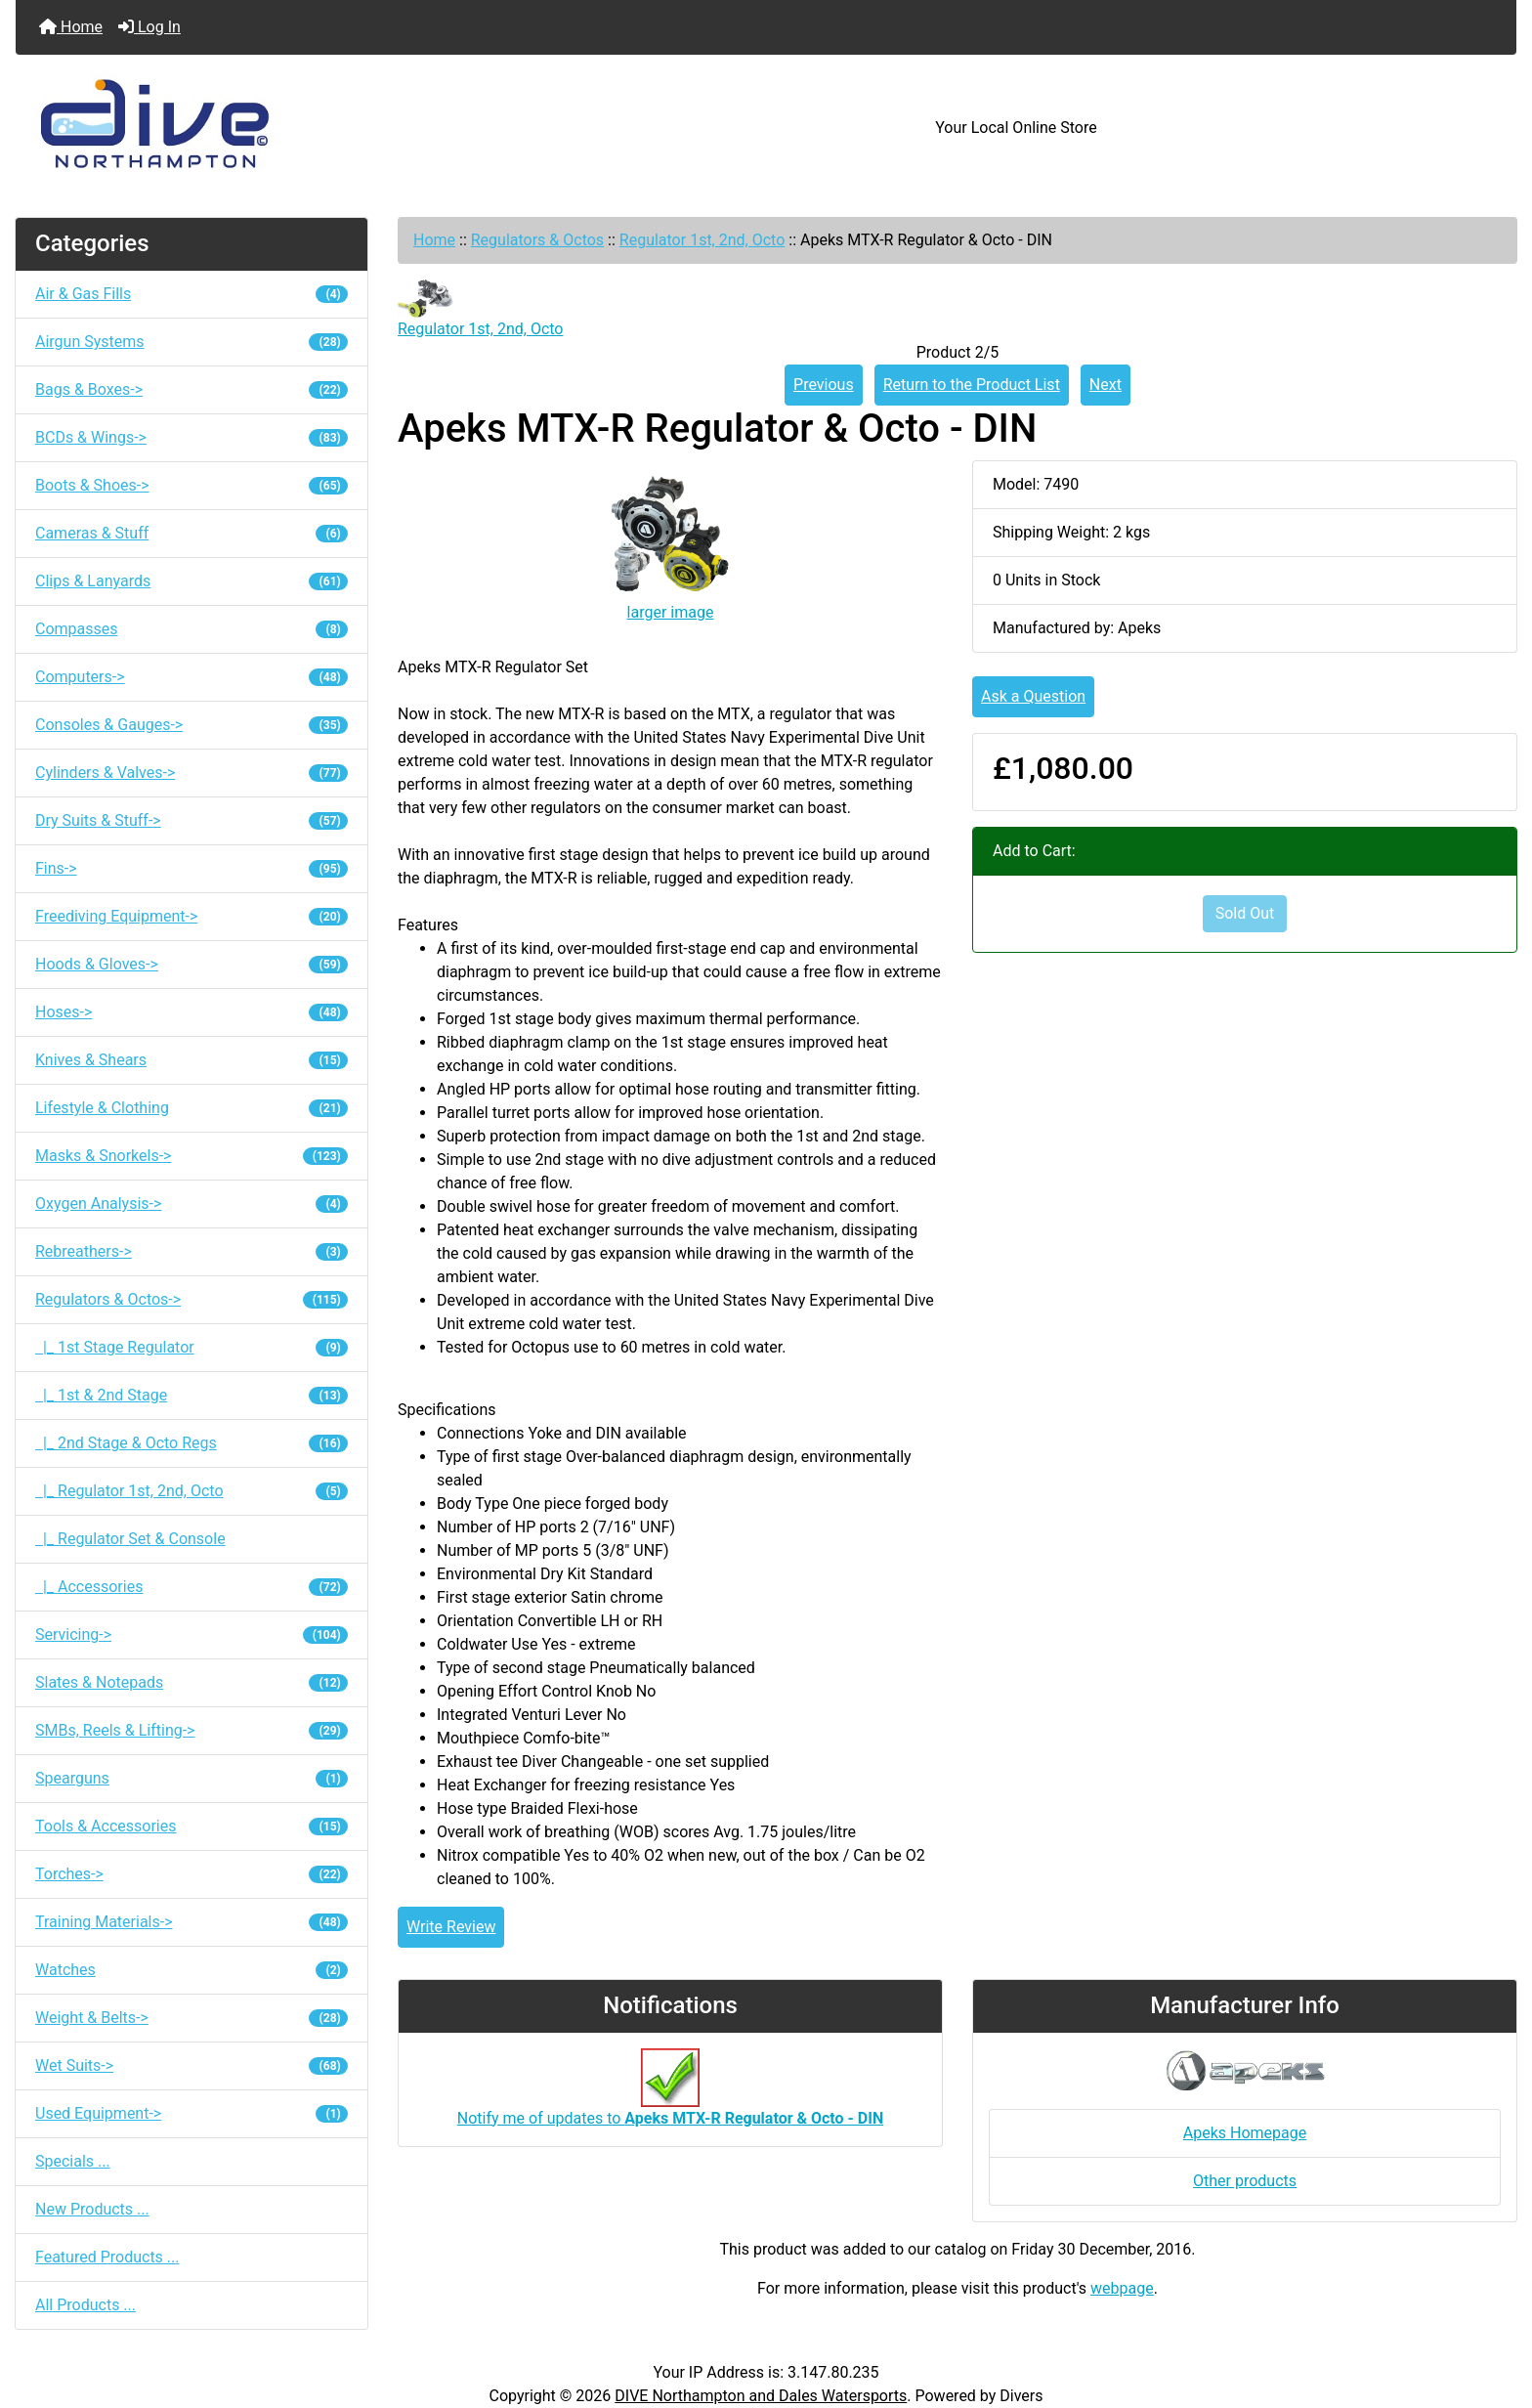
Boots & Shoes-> (191, 485)
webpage (1122, 2288)
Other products (1245, 2181)
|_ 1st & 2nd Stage (191, 1395)
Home (71, 27)
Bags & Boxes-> (191, 389)
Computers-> (191, 676)
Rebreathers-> (191, 1251)
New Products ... (92, 2209)
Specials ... (72, 2161)
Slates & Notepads (191, 1682)
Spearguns (191, 1778)
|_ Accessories (191, 1586)
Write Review (450, 1926)
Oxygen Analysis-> (191, 1203)
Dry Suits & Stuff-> (191, 820)
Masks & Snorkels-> (191, 1155)
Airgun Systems (191, 341)
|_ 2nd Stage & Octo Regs (191, 1443)
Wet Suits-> (191, 2065)
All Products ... (85, 2305)
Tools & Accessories (191, 1826)
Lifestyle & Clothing (191, 1107)
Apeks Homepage (1244, 2133)
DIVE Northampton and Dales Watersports (761, 2395)
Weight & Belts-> (191, 2017)
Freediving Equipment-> (191, 916)
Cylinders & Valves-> (191, 772)
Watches (191, 1969)
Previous (823, 384)
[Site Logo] (265, 128)
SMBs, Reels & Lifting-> (191, 1730)
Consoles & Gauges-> (191, 724)
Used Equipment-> (191, 2113)
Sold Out (1245, 913)
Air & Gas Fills (191, 293)
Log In (149, 27)
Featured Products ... (107, 2257)
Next (1105, 384)
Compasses (191, 629)
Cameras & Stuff (191, 533)
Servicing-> (191, 1634)
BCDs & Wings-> (191, 437)
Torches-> (191, 1874)
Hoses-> (191, 1012)
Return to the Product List (971, 384)
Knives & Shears (191, 1060)
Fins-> (191, 868)
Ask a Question (1033, 696)
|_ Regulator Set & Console (130, 1538)
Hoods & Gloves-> (191, 964)
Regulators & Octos (537, 240)
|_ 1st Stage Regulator (191, 1347)
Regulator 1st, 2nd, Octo (702, 240)
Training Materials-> (191, 1922)
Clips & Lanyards (191, 581)
